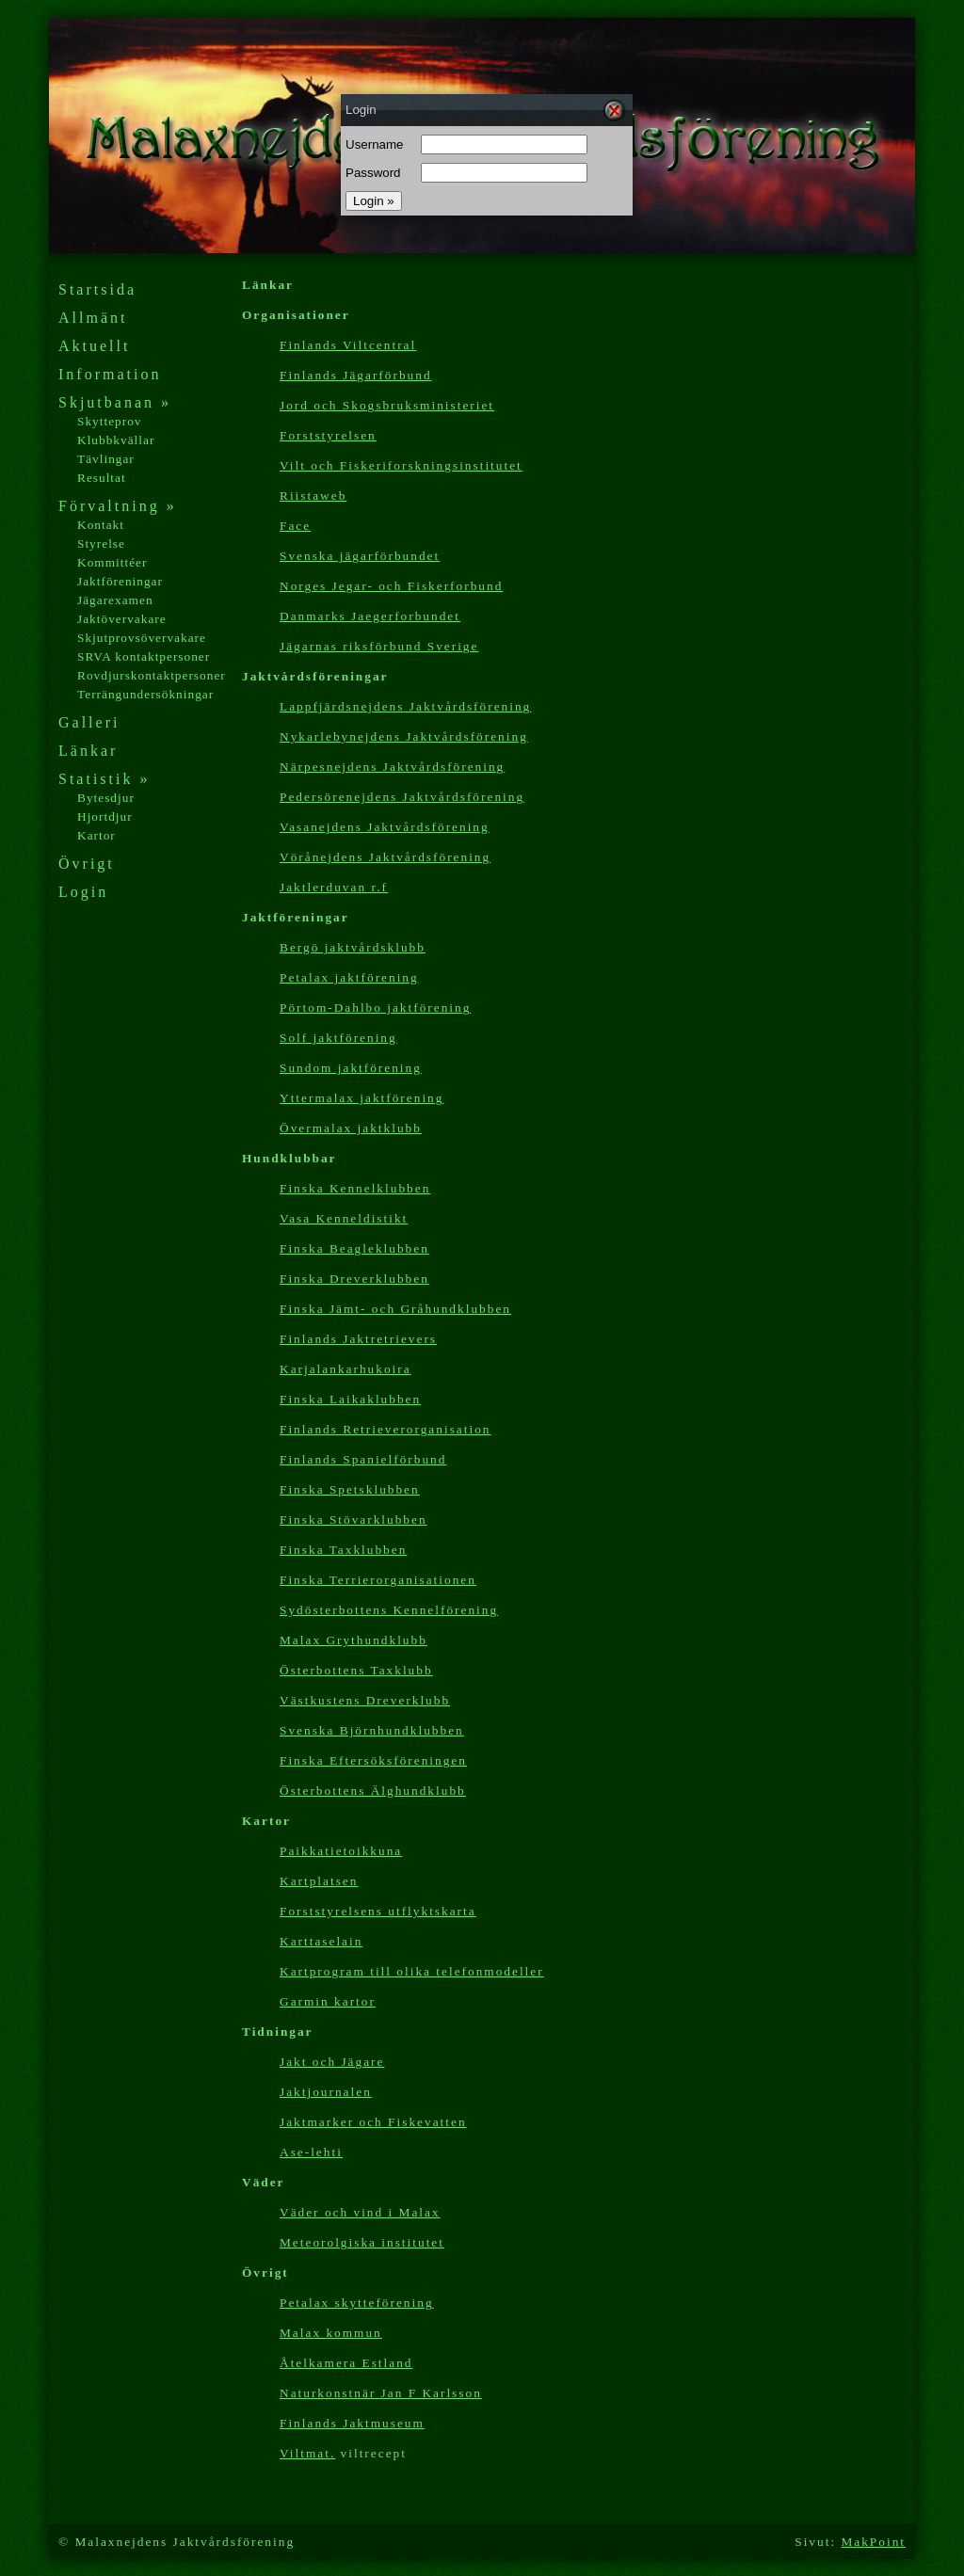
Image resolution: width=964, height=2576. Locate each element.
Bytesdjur (106, 798)
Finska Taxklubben (343, 1550)
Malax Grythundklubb (353, 1640)
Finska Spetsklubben (350, 1489)
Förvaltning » (117, 506)
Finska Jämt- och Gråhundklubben (395, 1309)
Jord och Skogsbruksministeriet (387, 405)
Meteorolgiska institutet (362, 2242)
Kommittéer (112, 562)
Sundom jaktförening (351, 1068)
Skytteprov (109, 421)
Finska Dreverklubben (354, 1279)
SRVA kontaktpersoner (143, 656)
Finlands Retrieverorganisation (385, 1429)
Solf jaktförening (338, 1038)
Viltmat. (307, 2453)
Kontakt (100, 525)
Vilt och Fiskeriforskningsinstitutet (401, 465)
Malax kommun (331, 2333)
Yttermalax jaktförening (361, 1098)
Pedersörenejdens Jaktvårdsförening (402, 797)
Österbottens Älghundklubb (373, 1791)
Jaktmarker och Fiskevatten (373, 2122)
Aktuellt (94, 346)
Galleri (89, 722)
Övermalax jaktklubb (351, 1128)
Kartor (96, 835)
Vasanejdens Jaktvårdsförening (385, 827)
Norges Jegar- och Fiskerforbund (391, 586)
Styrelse (101, 543)
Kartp (412, 1971)
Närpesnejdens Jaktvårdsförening (392, 767)
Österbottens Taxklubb (356, 1670)
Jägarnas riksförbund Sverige (379, 646)
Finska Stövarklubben (353, 1519)
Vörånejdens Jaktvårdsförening (385, 857)
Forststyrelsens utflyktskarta (378, 1911)
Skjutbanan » (114, 402)
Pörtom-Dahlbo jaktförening (375, 1007)
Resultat (101, 478)
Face (295, 526)
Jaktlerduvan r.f (334, 887)
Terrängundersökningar (145, 694)
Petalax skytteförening (357, 2303)
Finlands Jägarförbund (356, 375)
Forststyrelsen (328, 435)
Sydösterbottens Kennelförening (389, 1610)
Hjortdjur (105, 816)
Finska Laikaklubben (350, 1399)
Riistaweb (313, 495)
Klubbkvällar (115, 440)
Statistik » (104, 779)
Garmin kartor (328, 2001)
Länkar (88, 751)
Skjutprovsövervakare (141, 638)
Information (109, 374)
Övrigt (86, 864)
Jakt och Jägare (332, 2062)
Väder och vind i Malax (360, 2212)
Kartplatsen (319, 1881)
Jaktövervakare (122, 619)
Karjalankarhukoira (345, 1369)
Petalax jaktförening (349, 977)
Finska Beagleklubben (354, 1248)
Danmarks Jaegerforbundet (370, 616)
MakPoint (873, 2542)
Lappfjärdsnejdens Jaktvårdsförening (405, 706)
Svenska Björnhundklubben (372, 1730)
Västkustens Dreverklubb (365, 1700)
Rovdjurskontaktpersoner (151, 675)
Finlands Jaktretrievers (358, 1339)
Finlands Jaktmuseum (352, 2423)
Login (83, 892)
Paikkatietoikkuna (341, 1851)
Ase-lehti (311, 2152)
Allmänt (92, 318)
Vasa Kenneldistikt (344, 1218)
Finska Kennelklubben (355, 1188)
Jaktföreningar (120, 581)
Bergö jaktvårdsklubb (353, 947)
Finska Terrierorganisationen (378, 1580)
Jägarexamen (115, 600)
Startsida (97, 289)
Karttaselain (321, 1941)
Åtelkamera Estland (346, 2363)
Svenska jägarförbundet (360, 556)
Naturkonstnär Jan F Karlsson (381, 2393)
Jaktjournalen (326, 2092)
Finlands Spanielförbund (363, 1459)
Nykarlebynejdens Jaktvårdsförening (404, 736)
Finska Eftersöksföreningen (373, 1760)
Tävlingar (106, 459)
